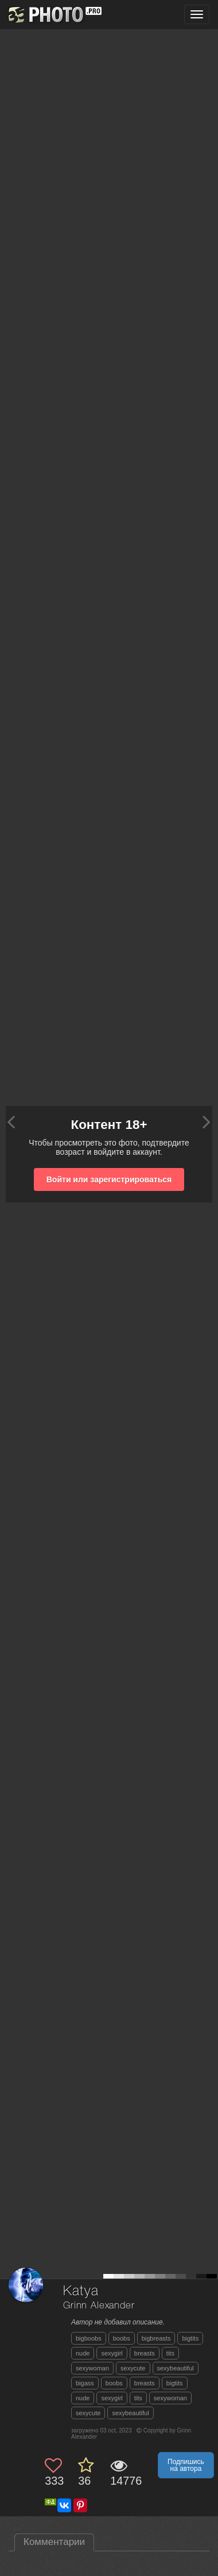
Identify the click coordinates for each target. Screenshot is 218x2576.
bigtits (190, 2338)
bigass (85, 2383)
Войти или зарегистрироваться (109, 1179)
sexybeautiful (175, 2368)
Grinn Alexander (99, 2306)
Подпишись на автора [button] (186, 2465)
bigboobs (89, 2338)
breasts (144, 2353)
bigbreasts (156, 2338)
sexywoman (92, 2368)
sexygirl (111, 2353)
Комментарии (54, 2541)
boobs (121, 2338)
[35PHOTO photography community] (54, 15)
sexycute (132, 2368)
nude (82, 2353)
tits (170, 2353)
